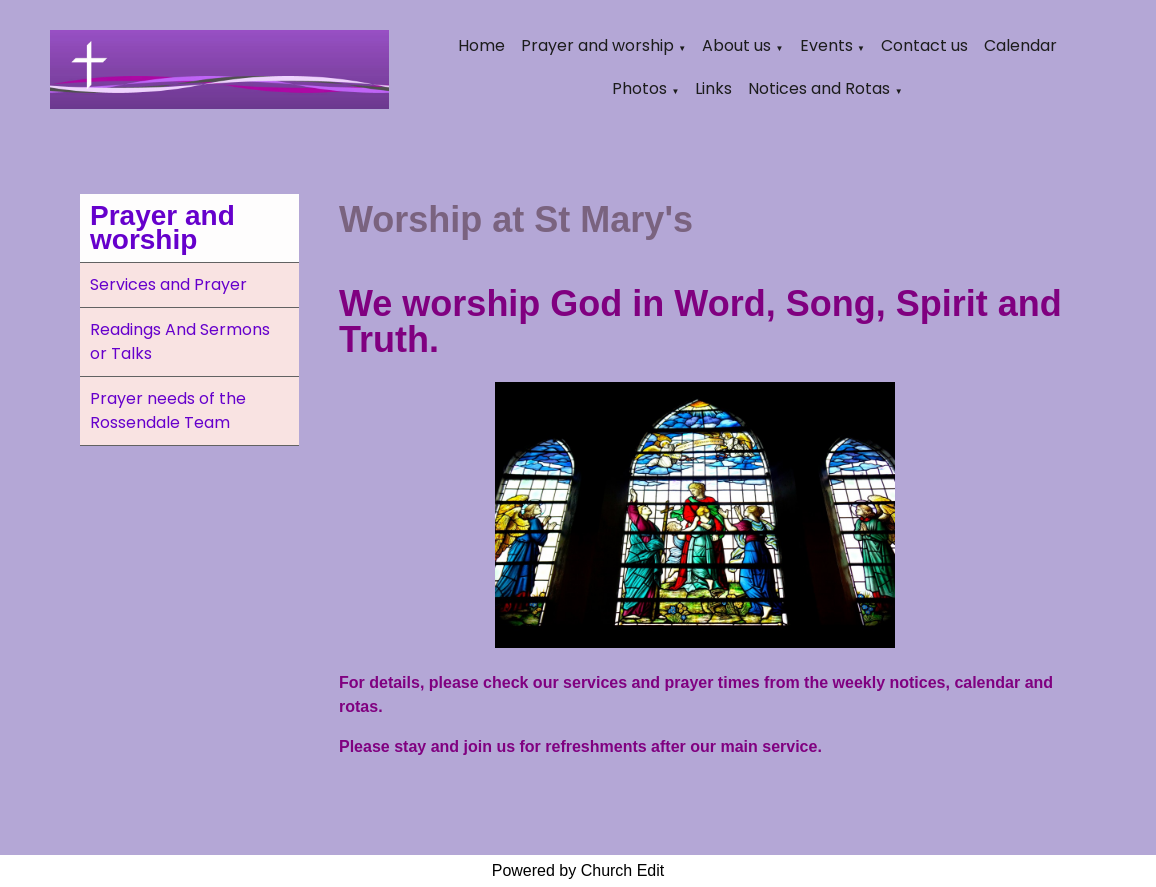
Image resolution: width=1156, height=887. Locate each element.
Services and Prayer (168, 284)
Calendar (1020, 45)
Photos (639, 88)
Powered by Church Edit (578, 870)
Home (481, 45)
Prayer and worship (597, 45)
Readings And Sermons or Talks (180, 341)
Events (826, 45)
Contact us (924, 45)
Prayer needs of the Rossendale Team (168, 410)
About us (736, 45)
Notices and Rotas (819, 88)
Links (713, 88)
